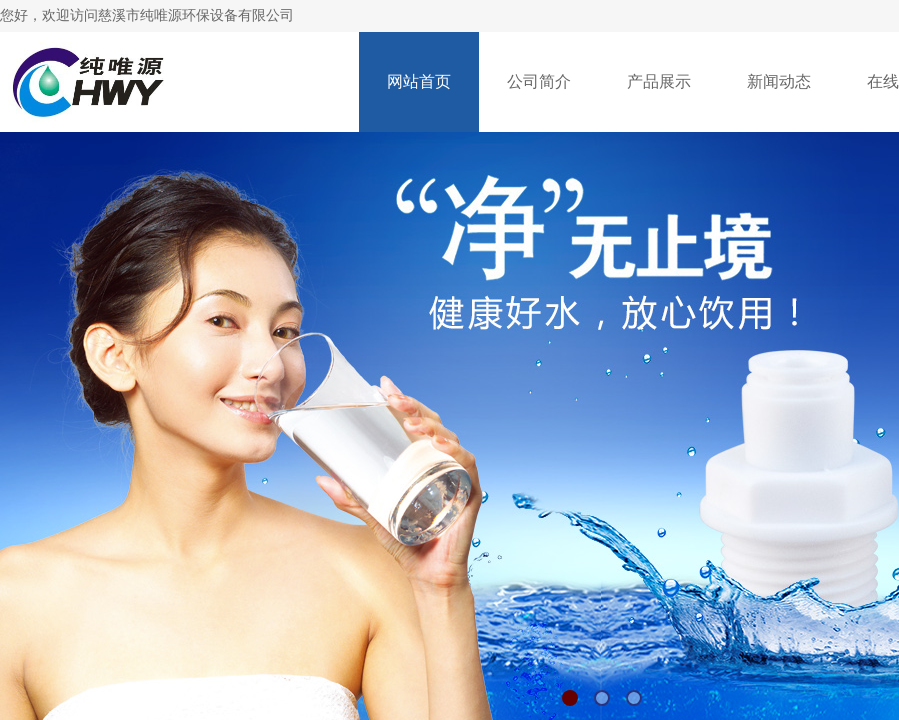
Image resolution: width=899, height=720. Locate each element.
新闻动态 (779, 81)
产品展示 (659, 81)
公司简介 (539, 81)
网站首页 (419, 81)
